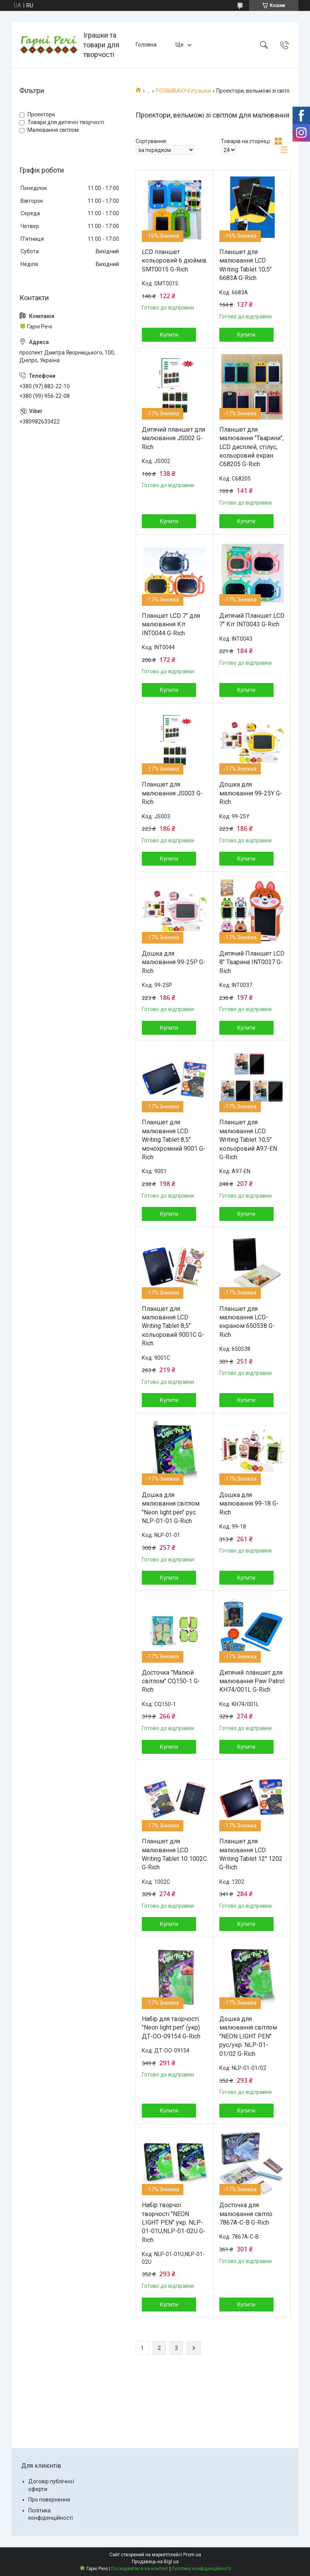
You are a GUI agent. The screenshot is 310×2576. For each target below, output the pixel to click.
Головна (146, 44)
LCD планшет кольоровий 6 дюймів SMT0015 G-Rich (174, 260)
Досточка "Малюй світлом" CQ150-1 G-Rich (171, 1681)
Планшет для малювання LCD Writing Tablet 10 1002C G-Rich (174, 1854)
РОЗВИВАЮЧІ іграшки (183, 91)
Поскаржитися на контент (139, 2568)
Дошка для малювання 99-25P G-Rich (173, 962)
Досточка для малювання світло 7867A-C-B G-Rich (245, 2213)
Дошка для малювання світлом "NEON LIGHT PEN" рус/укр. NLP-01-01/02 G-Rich (248, 2036)
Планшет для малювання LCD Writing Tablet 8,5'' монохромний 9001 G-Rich (173, 1140)
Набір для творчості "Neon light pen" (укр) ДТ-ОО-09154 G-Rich (171, 2027)
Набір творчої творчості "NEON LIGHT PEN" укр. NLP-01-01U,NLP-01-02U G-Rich (173, 2222)
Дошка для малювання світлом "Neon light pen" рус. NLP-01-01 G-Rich (171, 1508)
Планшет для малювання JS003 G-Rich (172, 793)
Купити (169, 335)
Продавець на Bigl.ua (155, 2561)
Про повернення (49, 2499)
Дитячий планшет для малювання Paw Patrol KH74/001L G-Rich (251, 1681)
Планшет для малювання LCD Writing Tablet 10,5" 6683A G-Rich (245, 265)
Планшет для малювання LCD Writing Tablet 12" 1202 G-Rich (250, 1854)
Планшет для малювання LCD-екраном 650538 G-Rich (247, 1321)
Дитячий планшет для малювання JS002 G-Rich (173, 438)
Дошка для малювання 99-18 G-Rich (249, 1503)
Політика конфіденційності (201, 2568)
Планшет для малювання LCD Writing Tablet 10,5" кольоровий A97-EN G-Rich (248, 1140)
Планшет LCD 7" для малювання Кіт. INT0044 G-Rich (171, 624)
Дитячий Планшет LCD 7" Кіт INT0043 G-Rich (251, 620)
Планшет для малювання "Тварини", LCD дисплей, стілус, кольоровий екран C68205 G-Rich (251, 447)
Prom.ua (192, 2554)
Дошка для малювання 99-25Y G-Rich (250, 793)
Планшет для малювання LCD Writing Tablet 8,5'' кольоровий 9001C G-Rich (173, 1326)
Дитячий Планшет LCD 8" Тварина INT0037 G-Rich (251, 962)
